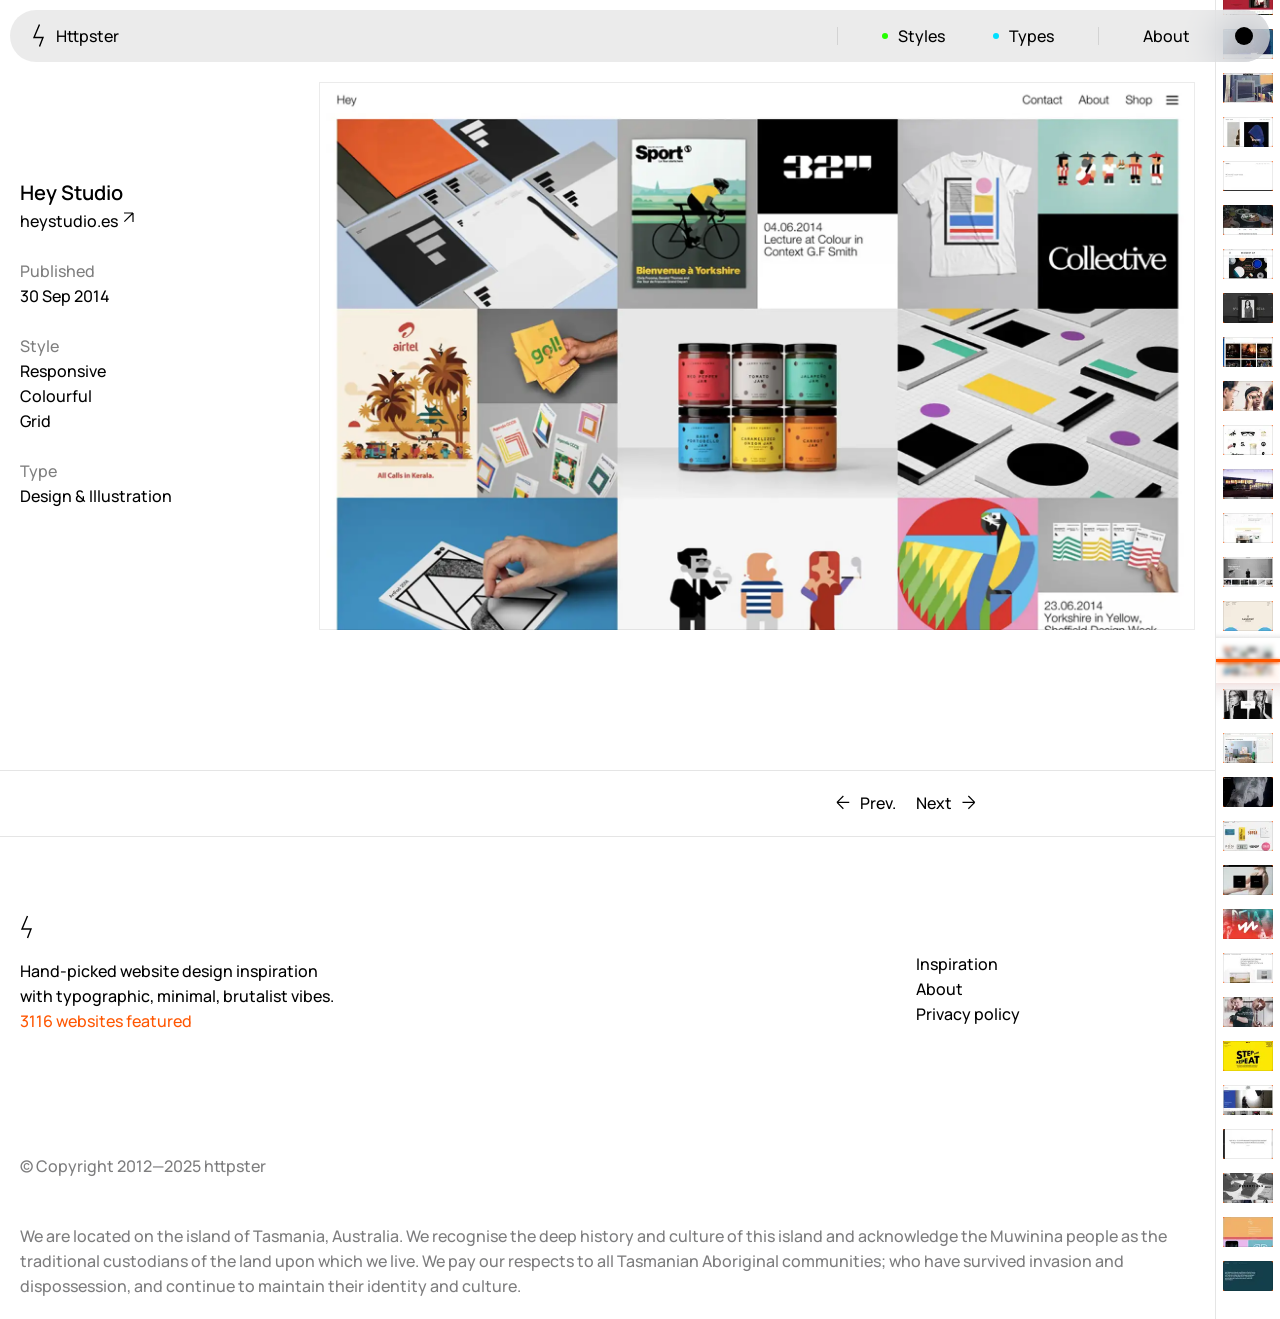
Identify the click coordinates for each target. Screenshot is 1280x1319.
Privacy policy (968, 1014)
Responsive (63, 371)
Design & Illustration (96, 496)
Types (1031, 36)
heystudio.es (76, 221)
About (1166, 36)
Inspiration (957, 964)
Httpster (75, 35)
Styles (921, 36)
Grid (35, 421)
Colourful (56, 396)
